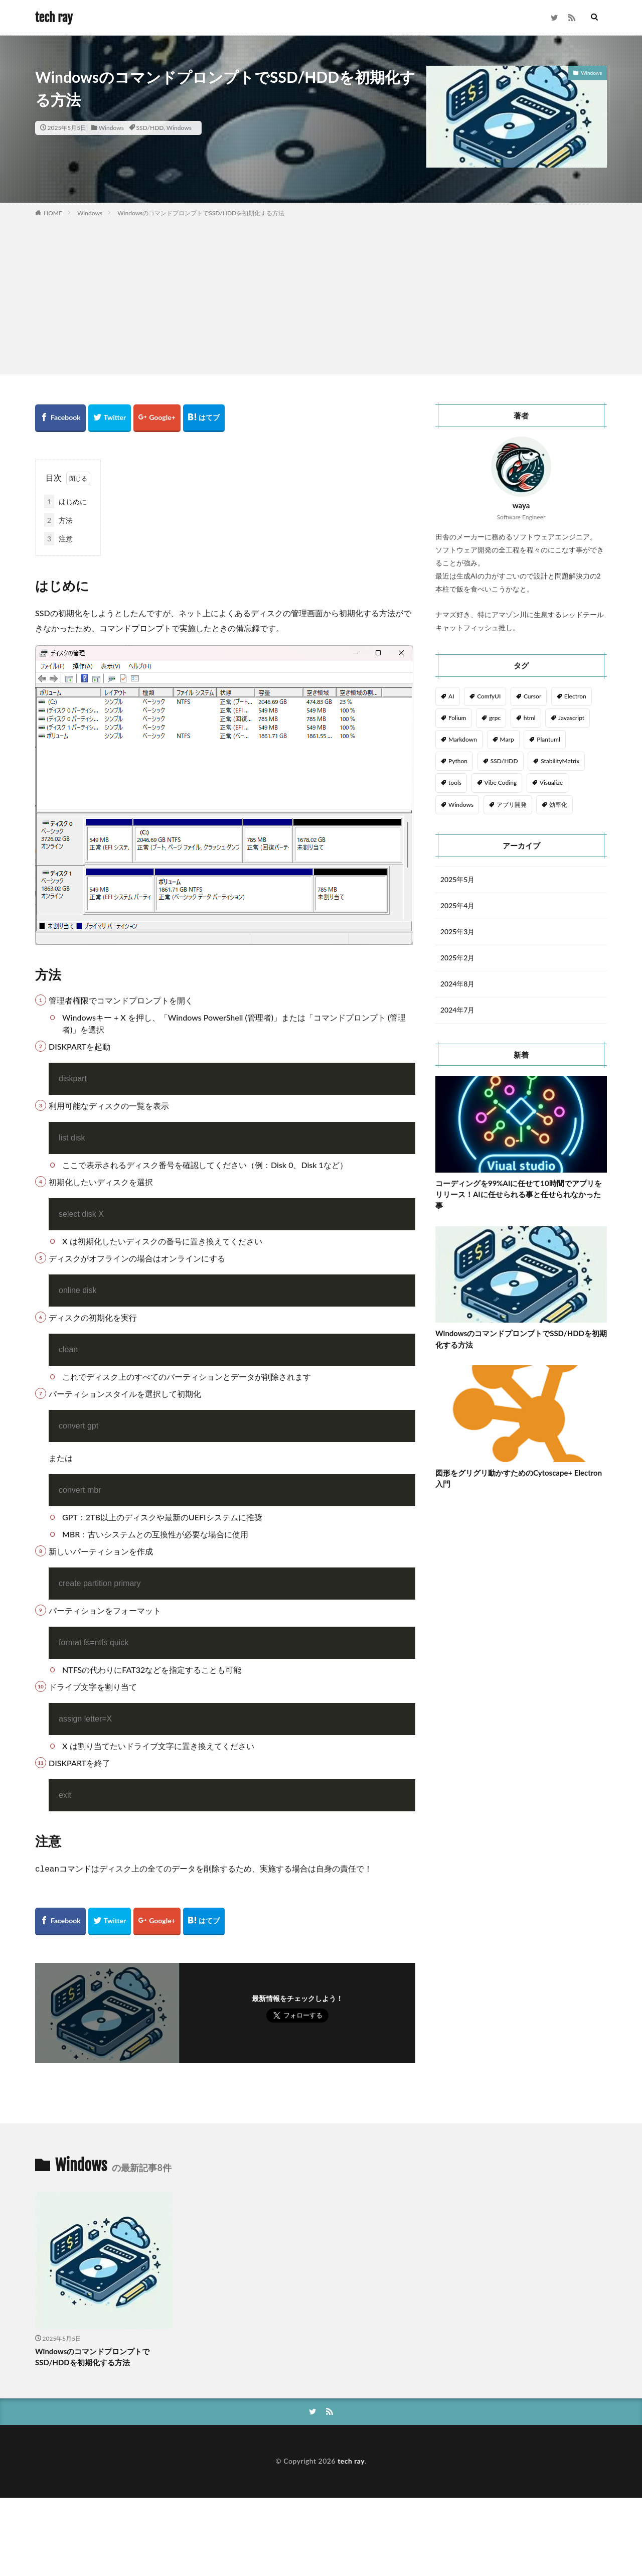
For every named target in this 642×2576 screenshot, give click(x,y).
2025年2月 (457, 958)
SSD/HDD (150, 127)
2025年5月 (457, 880)
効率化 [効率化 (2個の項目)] (558, 804)
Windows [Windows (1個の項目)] (460, 804)
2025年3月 (457, 932)
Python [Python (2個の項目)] (457, 761)
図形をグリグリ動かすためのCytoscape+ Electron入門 (518, 1478)
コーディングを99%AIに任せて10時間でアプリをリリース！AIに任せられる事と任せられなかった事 (518, 1194)
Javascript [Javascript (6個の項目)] (571, 718)
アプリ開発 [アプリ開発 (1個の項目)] (512, 804)
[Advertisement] (321, 293)
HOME (53, 213)
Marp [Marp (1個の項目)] (507, 739)
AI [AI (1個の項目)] (451, 696)
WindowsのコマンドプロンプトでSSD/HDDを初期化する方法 (200, 213)
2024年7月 (457, 1010)
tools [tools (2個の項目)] (454, 782)
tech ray (54, 18)
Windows (111, 127)
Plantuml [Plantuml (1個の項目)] (548, 739)
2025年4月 (457, 906)
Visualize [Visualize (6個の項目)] (551, 782)
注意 (58, 538)
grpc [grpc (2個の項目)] (495, 718)
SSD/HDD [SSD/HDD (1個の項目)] (504, 761)
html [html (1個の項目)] (530, 718)
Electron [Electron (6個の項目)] (575, 696)
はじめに (65, 501)
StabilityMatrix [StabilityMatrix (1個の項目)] (560, 761)
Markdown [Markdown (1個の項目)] (462, 739)
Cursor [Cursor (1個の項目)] (532, 696)
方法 (58, 520)
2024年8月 (457, 984)
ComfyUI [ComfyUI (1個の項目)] (489, 696)
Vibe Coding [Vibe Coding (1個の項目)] (501, 782)
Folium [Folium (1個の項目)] (457, 718)
